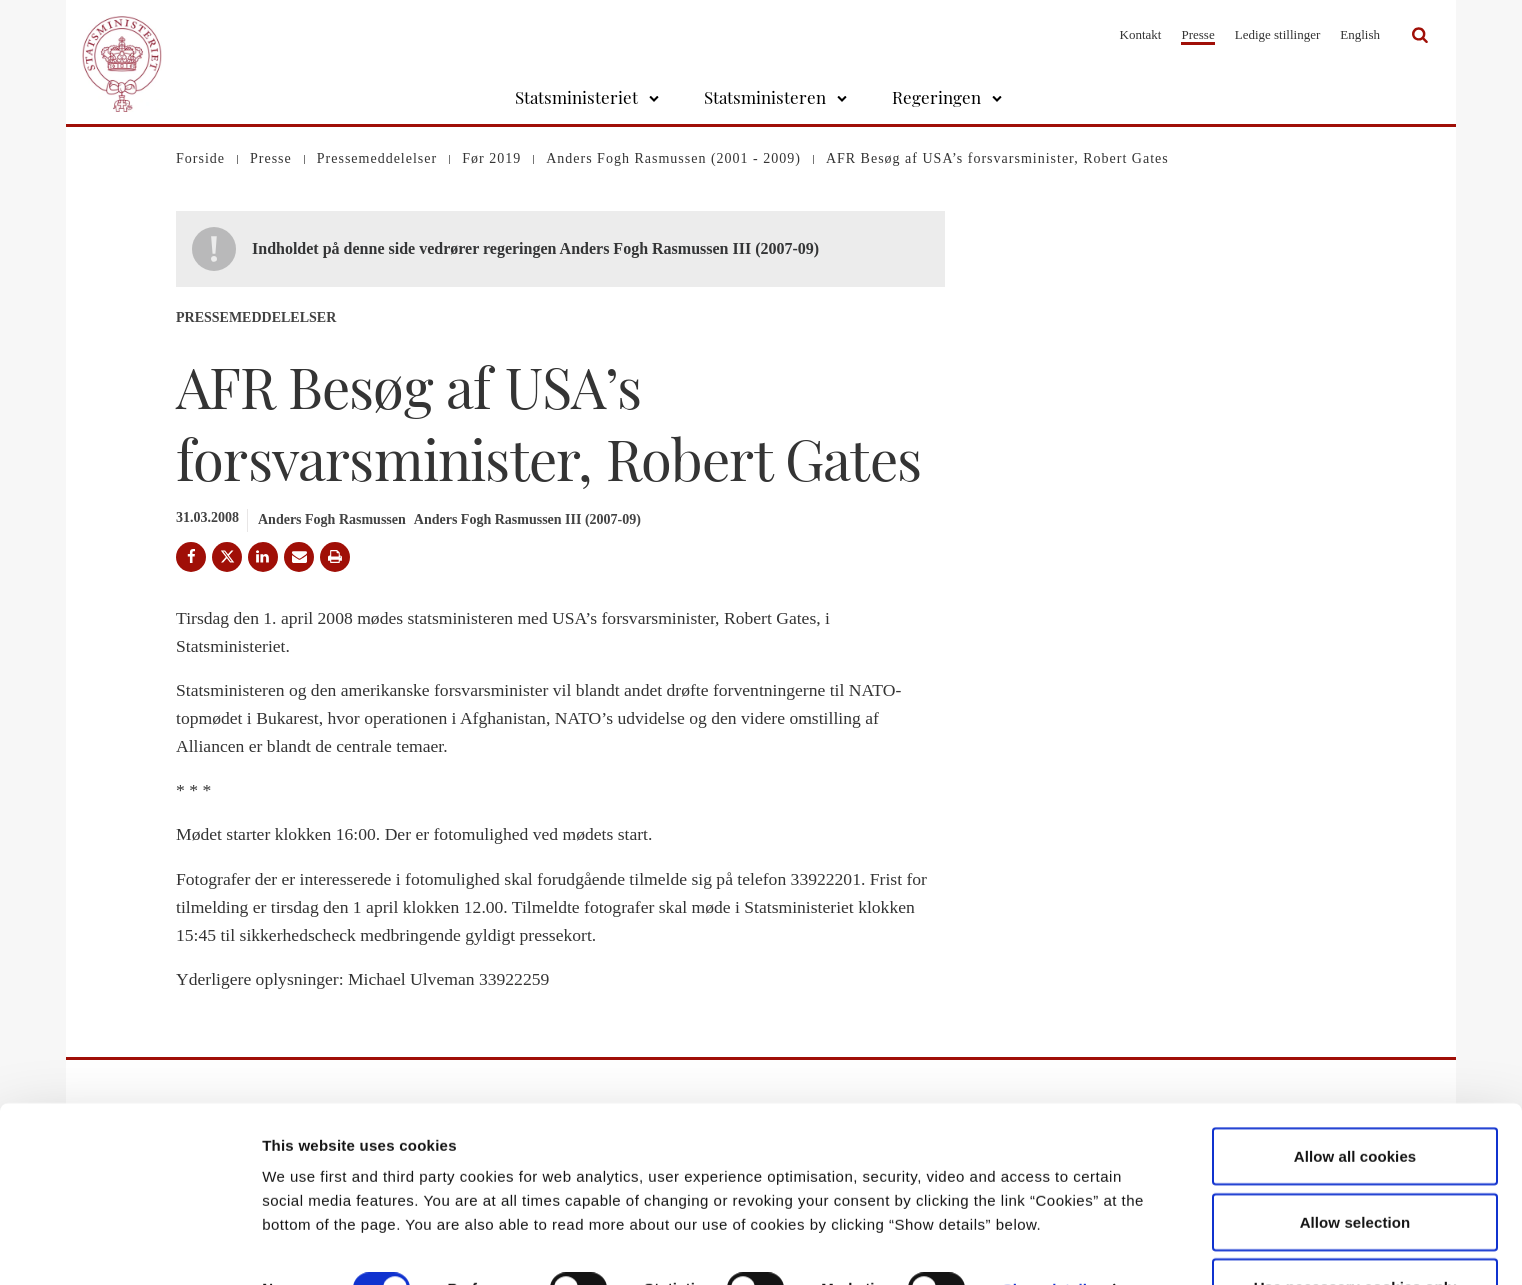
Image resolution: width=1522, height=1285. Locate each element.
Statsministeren (765, 97)
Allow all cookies (1355, 1100)
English (1360, 34)
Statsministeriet (576, 97)
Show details (1049, 1233)
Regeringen (936, 97)
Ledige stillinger (1278, 34)
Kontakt (1141, 34)
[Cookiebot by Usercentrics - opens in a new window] (129, 1246)
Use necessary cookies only (1355, 1231)
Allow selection (1355, 1166)
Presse (1197, 34)
